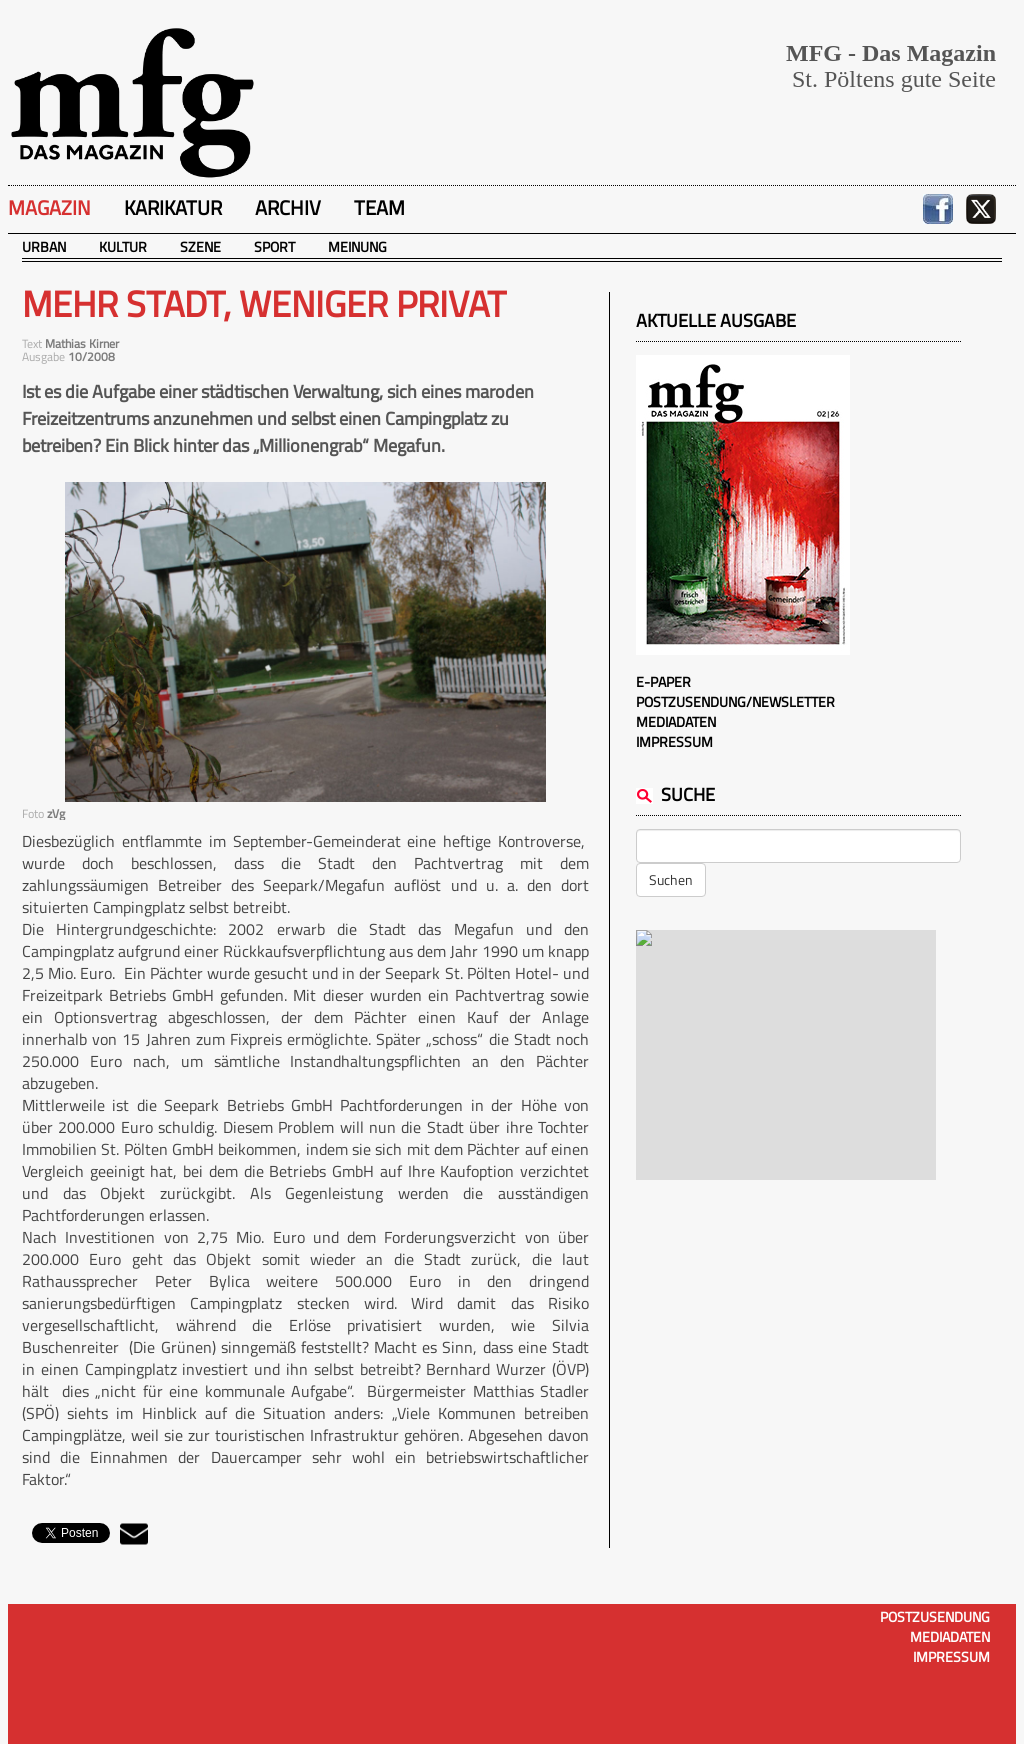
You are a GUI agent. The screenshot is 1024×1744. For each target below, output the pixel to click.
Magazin (49, 207)
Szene (200, 246)
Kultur (123, 246)
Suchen (671, 879)
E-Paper (663, 681)
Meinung (357, 246)
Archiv (288, 207)
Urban (44, 246)
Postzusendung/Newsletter (735, 701)
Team (379, 207)
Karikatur (173, 207)
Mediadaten (676, 721)
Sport (274, 246)
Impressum (674, 741)
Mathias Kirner (82, 343)
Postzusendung (935, 1616)
